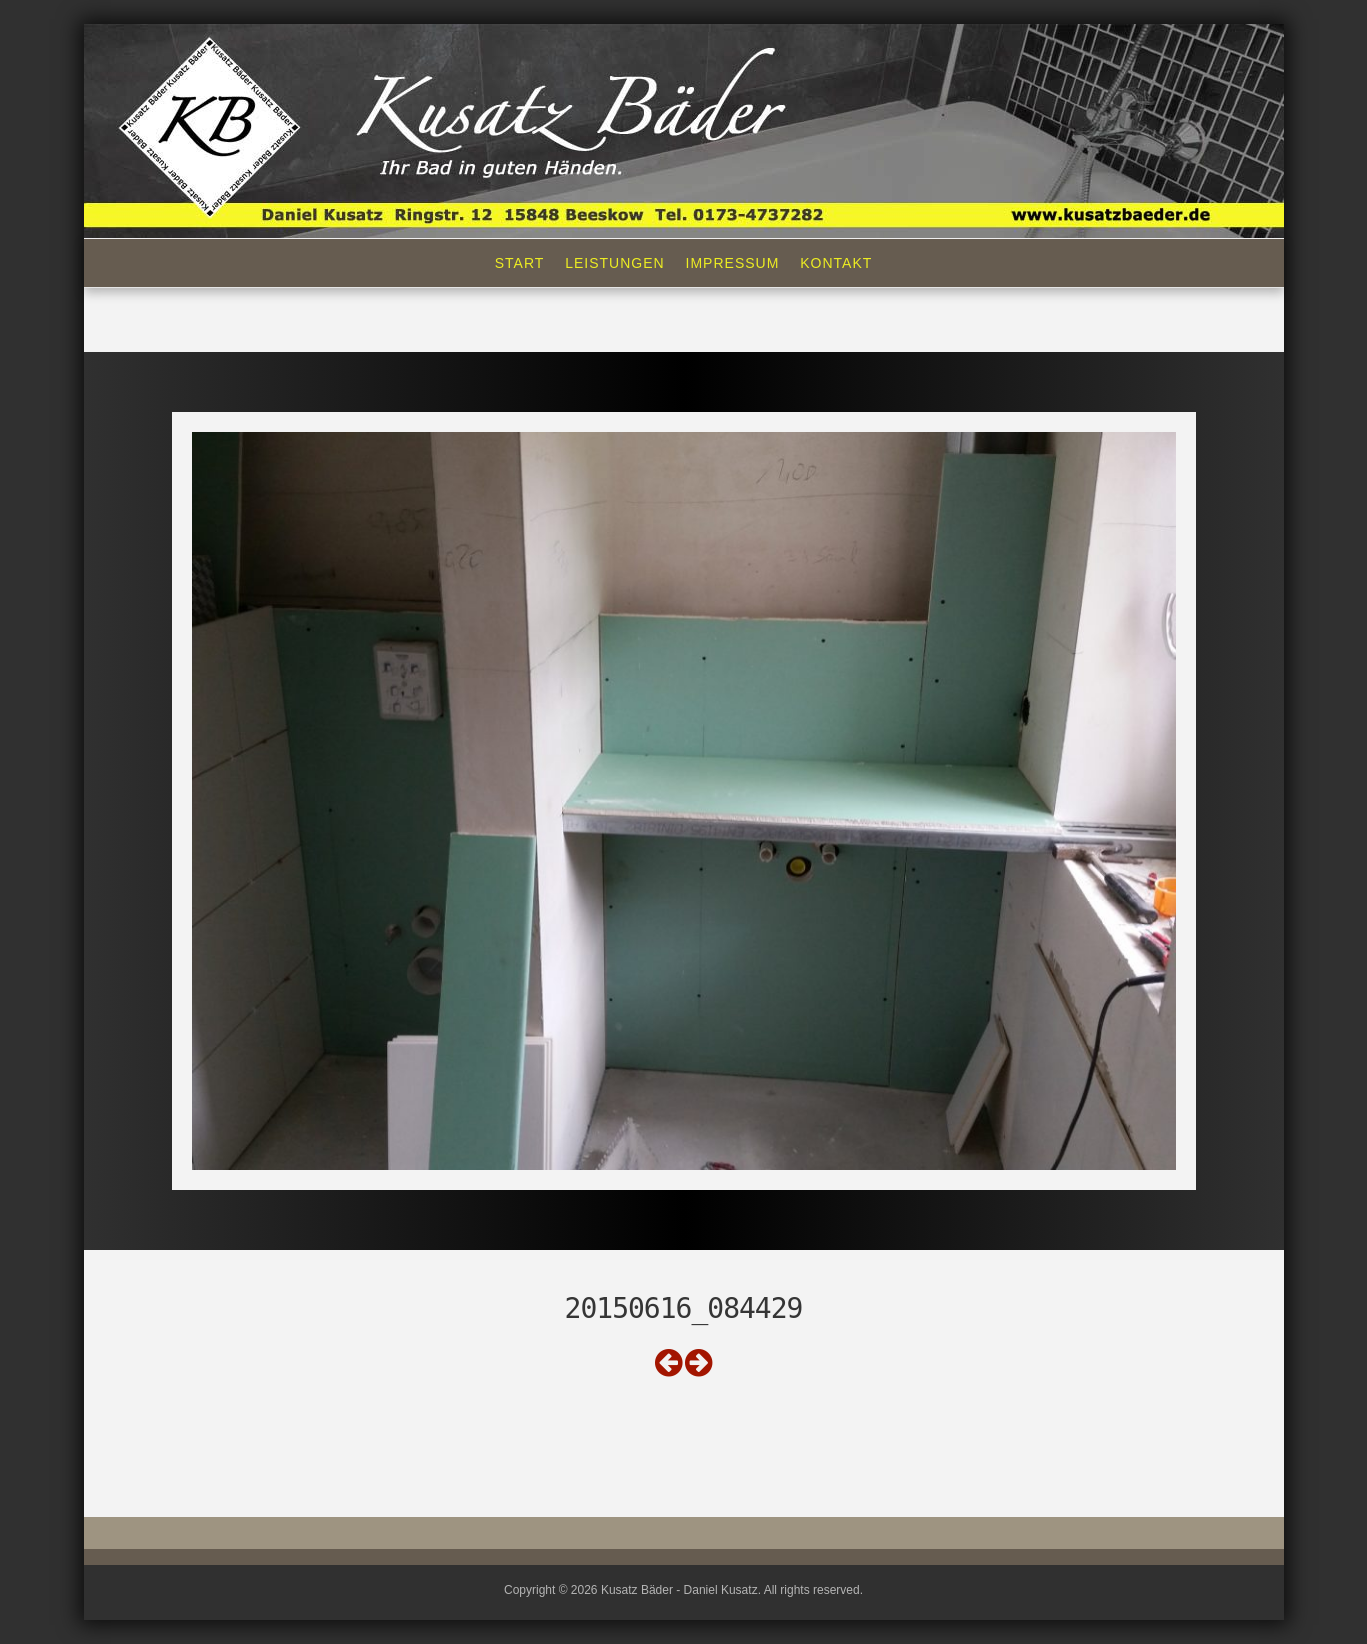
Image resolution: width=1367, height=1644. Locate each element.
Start (520, 263)
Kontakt (836, 263)
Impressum (733, 263)
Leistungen (614, 263)
